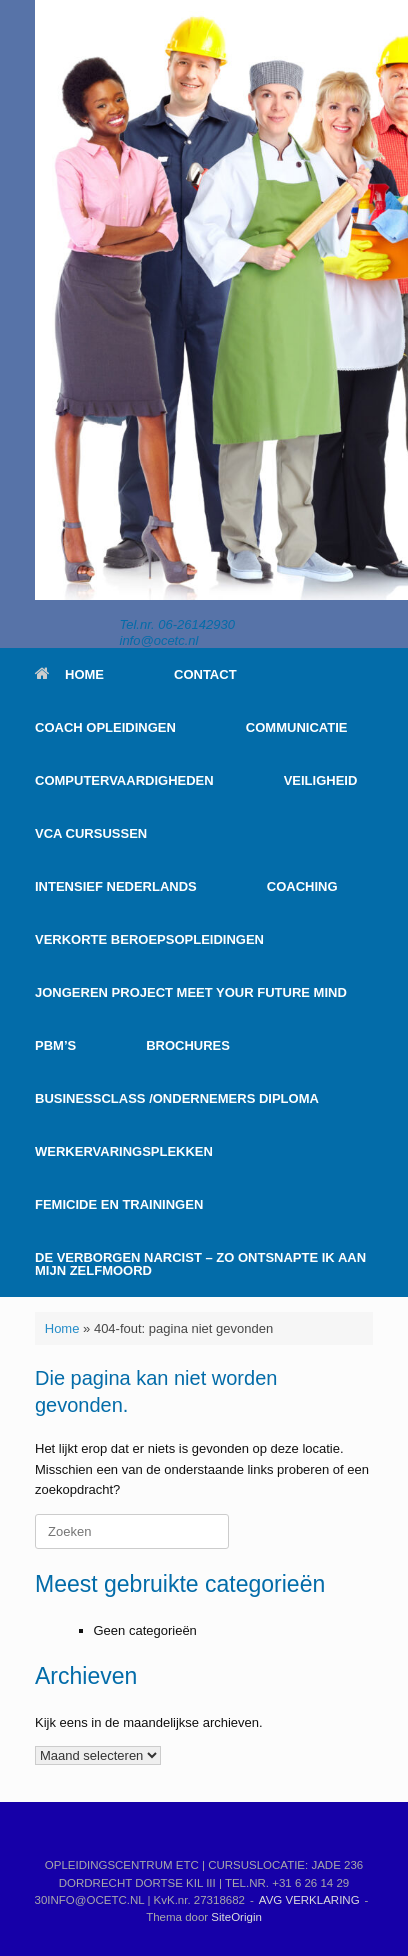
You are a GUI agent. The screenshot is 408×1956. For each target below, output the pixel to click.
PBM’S (55, 1045)
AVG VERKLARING (309, 1900)
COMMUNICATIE (297, 727)
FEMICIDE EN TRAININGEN (119, 1204)
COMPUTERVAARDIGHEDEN (124, 780)
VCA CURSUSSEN (91, 833)
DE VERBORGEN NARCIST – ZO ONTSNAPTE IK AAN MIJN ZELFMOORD (200, 1264)
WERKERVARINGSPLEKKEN (124, 1151)
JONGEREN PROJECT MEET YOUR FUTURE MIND (191, 992)
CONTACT (205, 674)
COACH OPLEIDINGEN (105, 727)
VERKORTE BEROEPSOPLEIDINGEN (149, 939)
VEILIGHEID (321, 780)
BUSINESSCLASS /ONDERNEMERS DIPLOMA (177, 1098)
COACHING (302, 886)
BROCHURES (188, 1045)
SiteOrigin (236, 1917)
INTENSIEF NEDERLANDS (116, 886)
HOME (69, 674)
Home (62, 1328)
